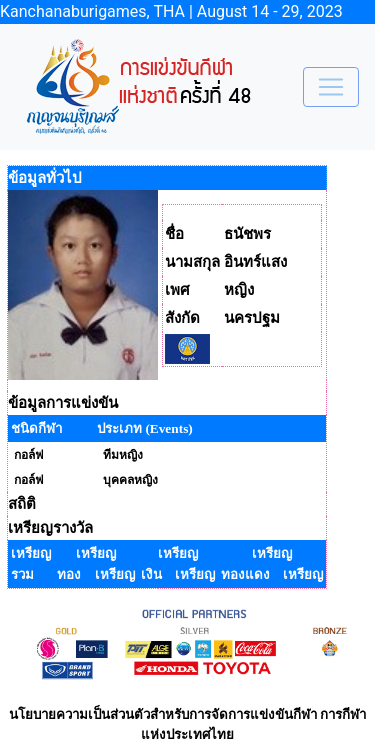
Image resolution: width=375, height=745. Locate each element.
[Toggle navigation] (331, 87)
